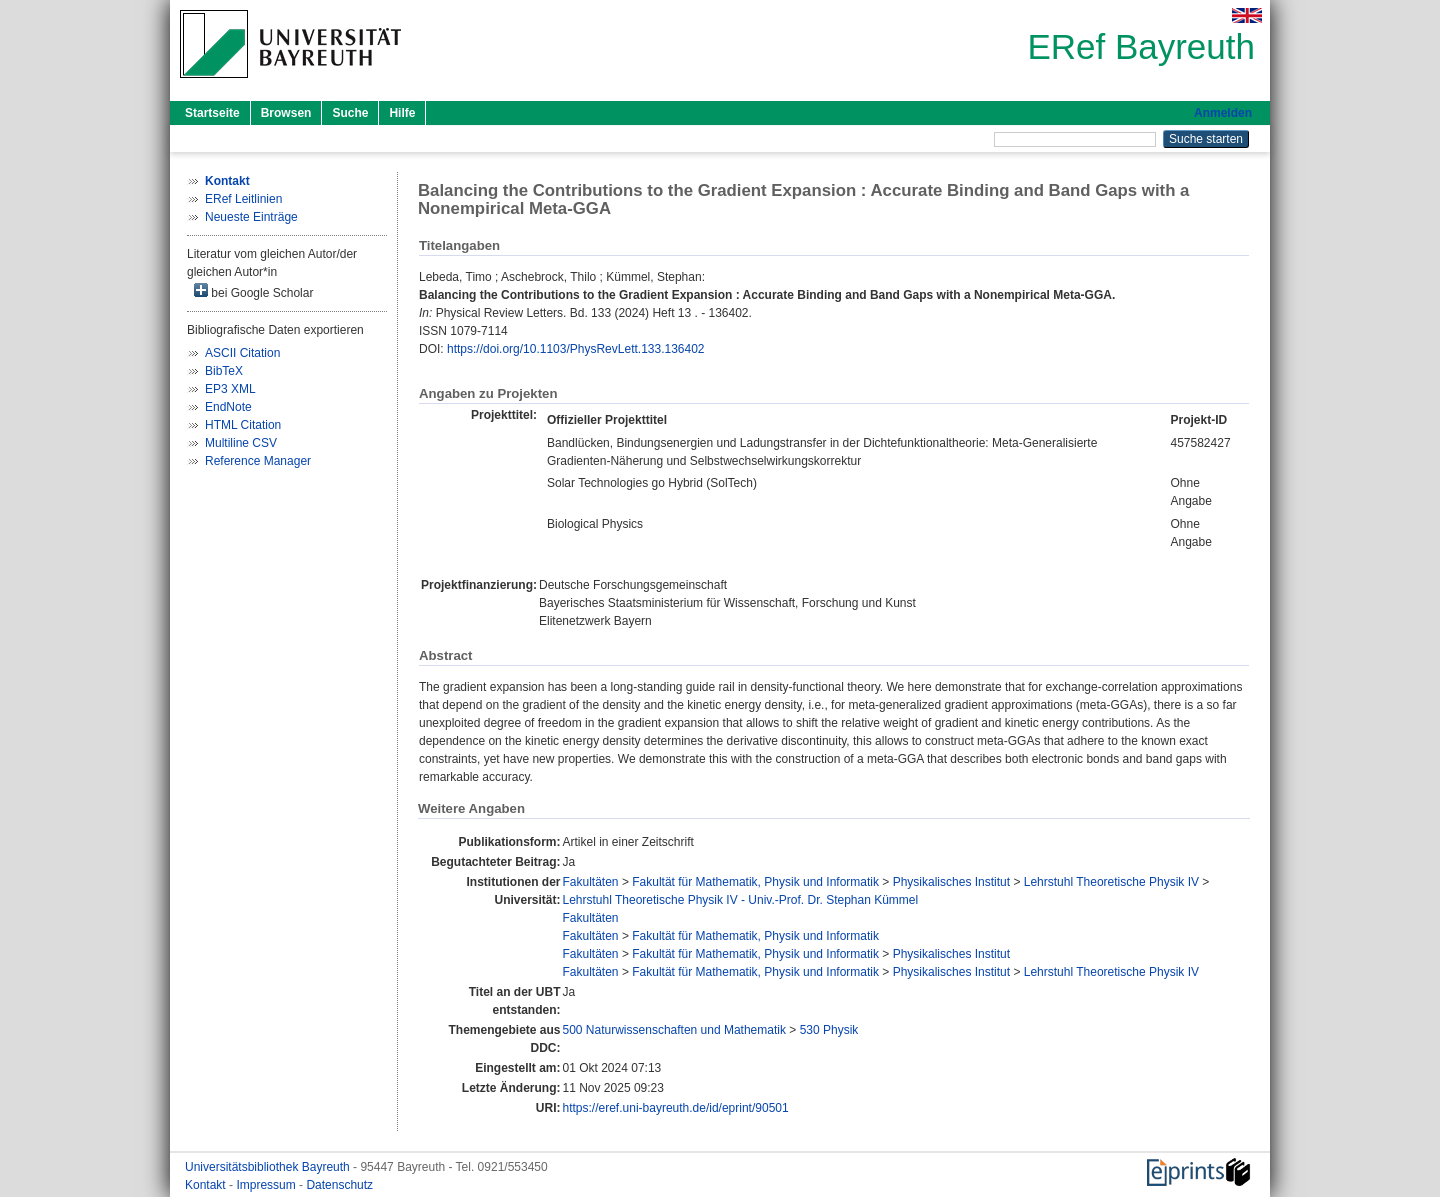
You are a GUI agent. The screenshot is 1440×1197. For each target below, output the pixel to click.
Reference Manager (258, 461)
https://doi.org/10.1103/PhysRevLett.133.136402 (576, 349)
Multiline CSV (241, 443)
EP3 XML (230, 389)
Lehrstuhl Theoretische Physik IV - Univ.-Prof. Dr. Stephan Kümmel (741, 900)
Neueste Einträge (251, 217)
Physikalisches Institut (951, 882)
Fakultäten (591, 882)
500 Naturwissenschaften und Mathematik (674, 1030)
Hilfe (402, 113)
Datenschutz (339, 1185)
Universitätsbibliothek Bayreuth (269, 1167)
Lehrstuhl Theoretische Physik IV (1111, 882)
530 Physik (829, 1030)
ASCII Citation (242, 353)
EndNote (228, 407)
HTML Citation (243, 425)
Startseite (212, 113)
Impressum (267, 1185)
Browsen (286, 113)
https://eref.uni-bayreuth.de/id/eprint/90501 (676, 1108)
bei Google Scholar (253, 291)
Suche (350, 113)
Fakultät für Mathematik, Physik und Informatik (755, 882)
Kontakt (207, 1185)
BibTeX (224, 371)
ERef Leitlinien (243, 199)
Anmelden (1223, 113)
